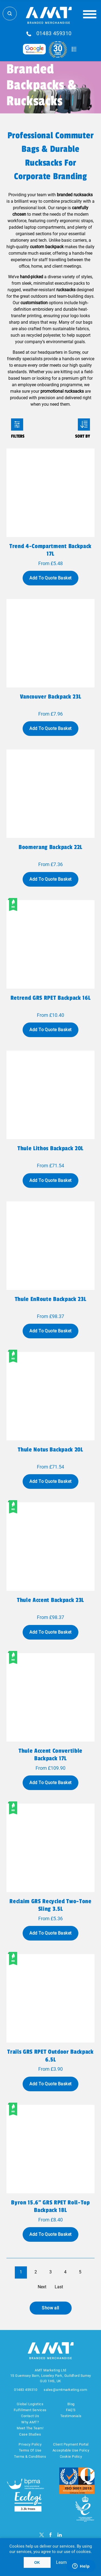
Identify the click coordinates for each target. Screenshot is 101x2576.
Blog (71, 2404)
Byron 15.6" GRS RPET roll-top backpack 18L (50, 2206)
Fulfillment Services (30, 2410)
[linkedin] (59, 2534)
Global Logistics (30, 2404)
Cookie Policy (71, 2456)
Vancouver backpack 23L (50, 696)
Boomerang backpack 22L (50, 847)
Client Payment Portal (71, 2444)
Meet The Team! (30, 2428)
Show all (50, 2307)
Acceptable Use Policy (71, 2450)
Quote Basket (74, 49)
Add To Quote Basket (50, 578)
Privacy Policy (30, 2444)
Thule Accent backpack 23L (50, 1600)
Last (59, 2286)
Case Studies (30, 2434)
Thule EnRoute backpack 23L (50, 1299)
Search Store (10, 13)
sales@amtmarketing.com (65, 2390)
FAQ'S (71, 2410)
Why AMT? (30, 2422)
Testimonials (71, 2416)
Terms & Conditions (30, 2456)
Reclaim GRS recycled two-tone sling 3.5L (50, 1905)
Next (42, 2286)
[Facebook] (50, 2534)
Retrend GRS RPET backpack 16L (50, 997)
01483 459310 (54, 34)
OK (37, 2562)
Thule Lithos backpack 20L (50, 1148)
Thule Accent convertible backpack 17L (50, 1754)
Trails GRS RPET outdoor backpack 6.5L (50, 2055)
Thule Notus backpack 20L (50, 1449)
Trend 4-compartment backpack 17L (50, 550)
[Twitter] (41, 2534)
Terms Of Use (30, 2450)
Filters (17, 424)
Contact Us (30, 2416)
